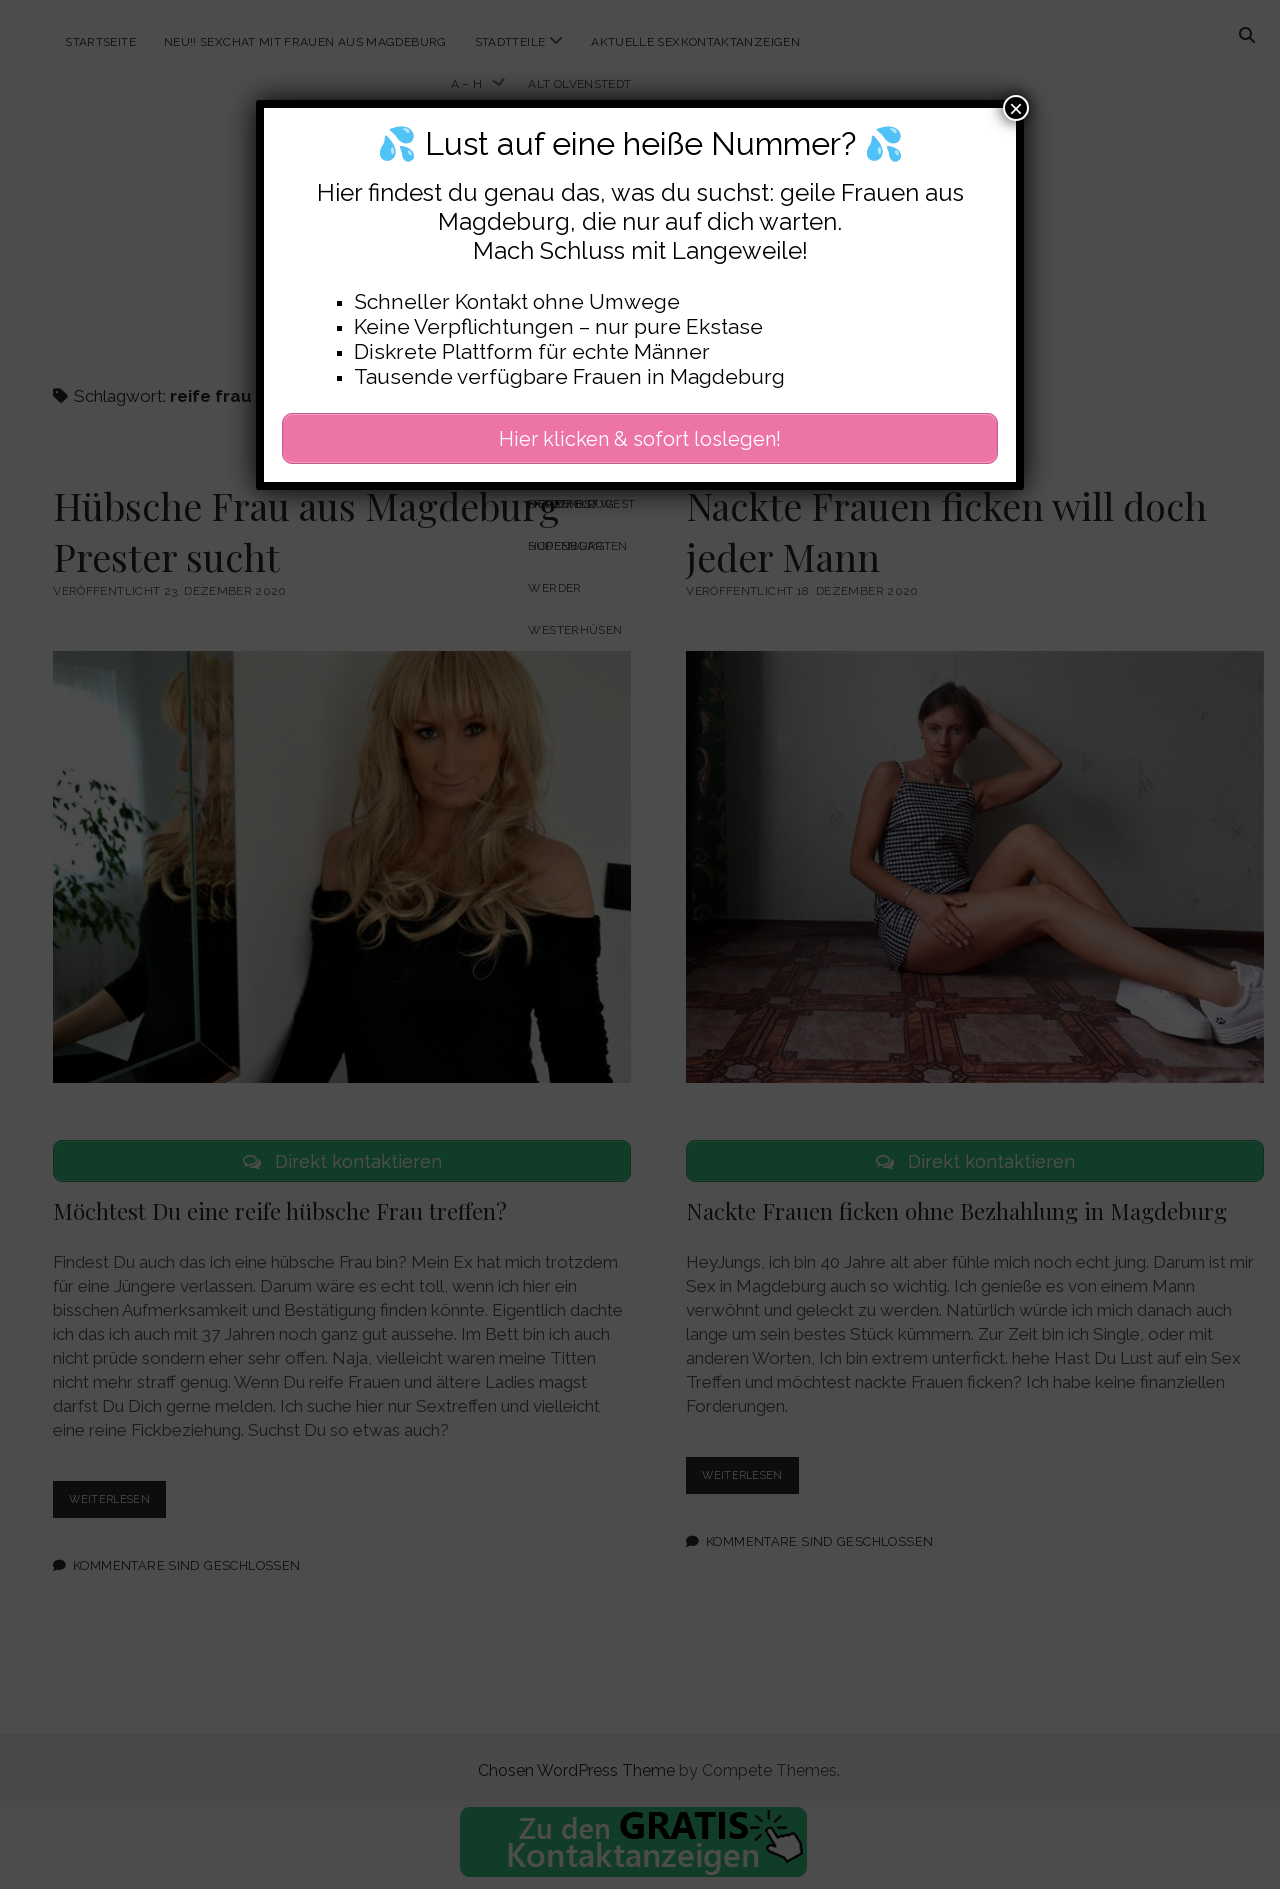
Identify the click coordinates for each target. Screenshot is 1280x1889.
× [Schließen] (1016, 108)
